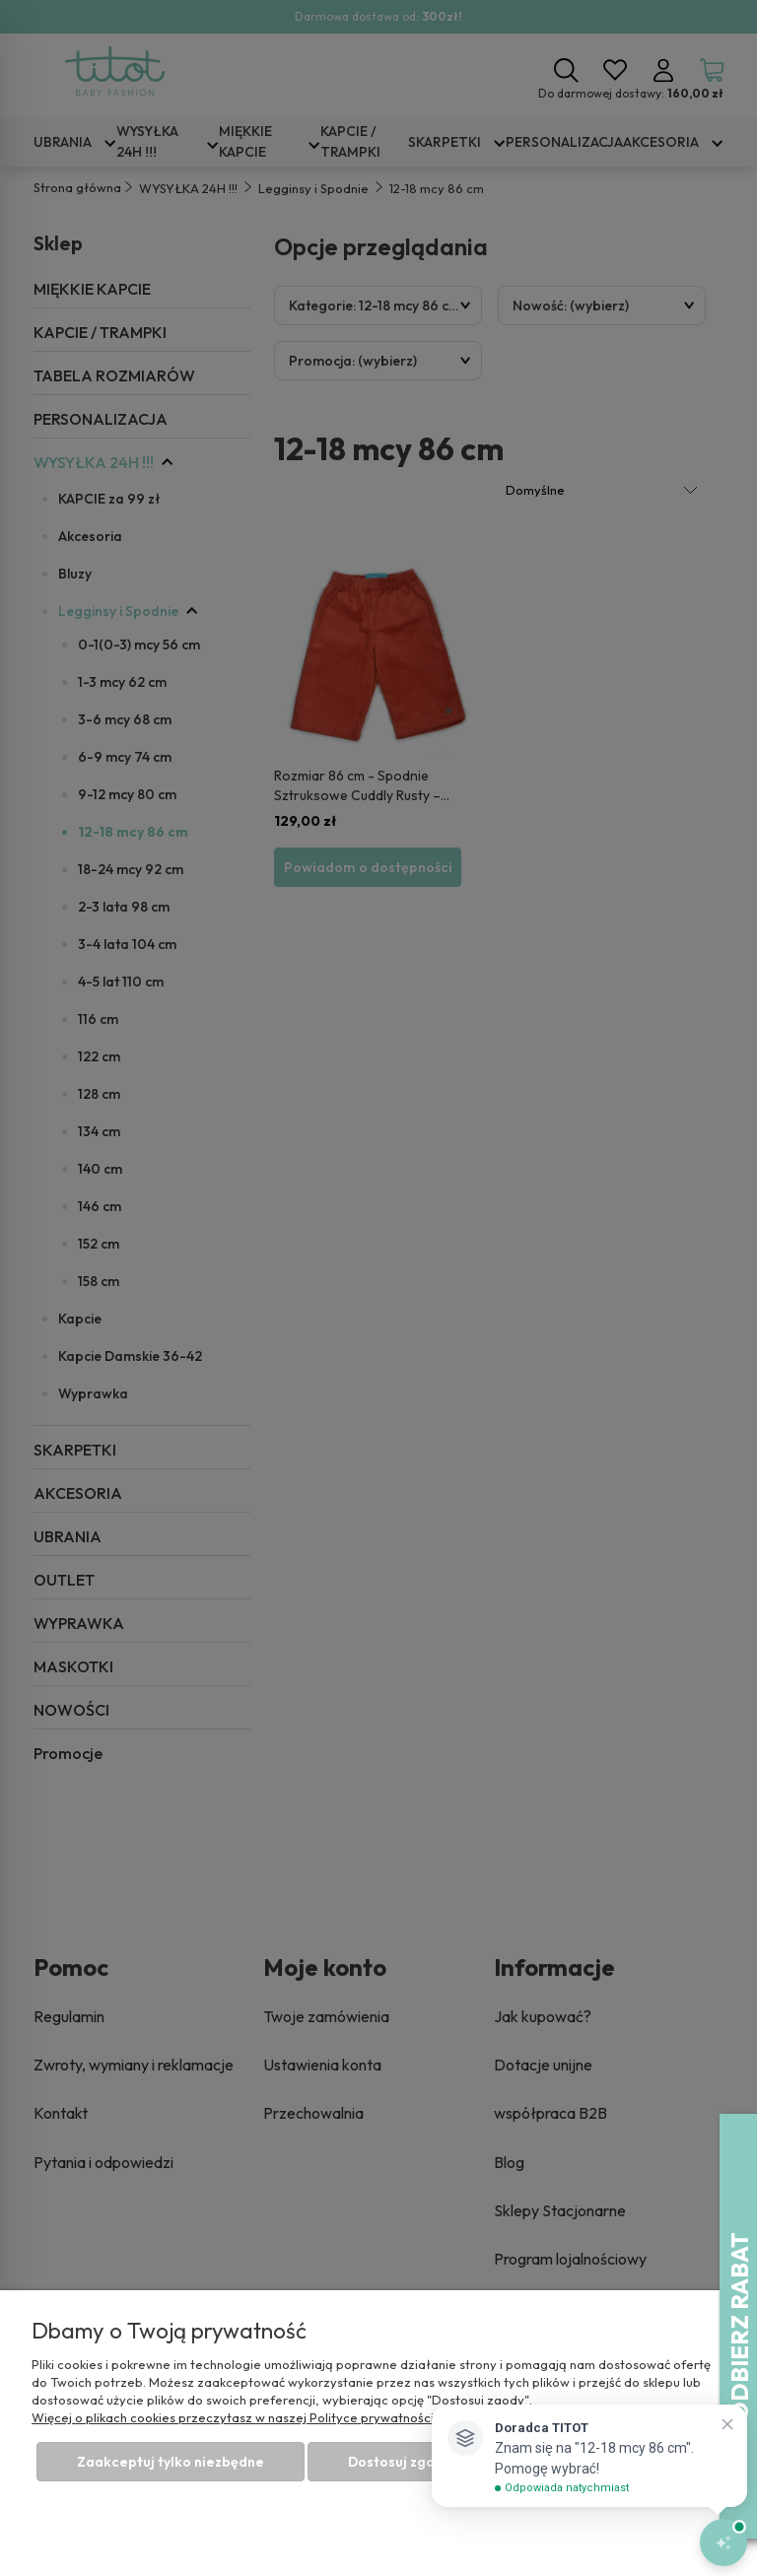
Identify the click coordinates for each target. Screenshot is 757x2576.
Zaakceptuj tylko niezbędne (170, 2462)
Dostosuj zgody (399, 2462)
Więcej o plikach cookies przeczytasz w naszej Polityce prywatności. (234, 2417)
